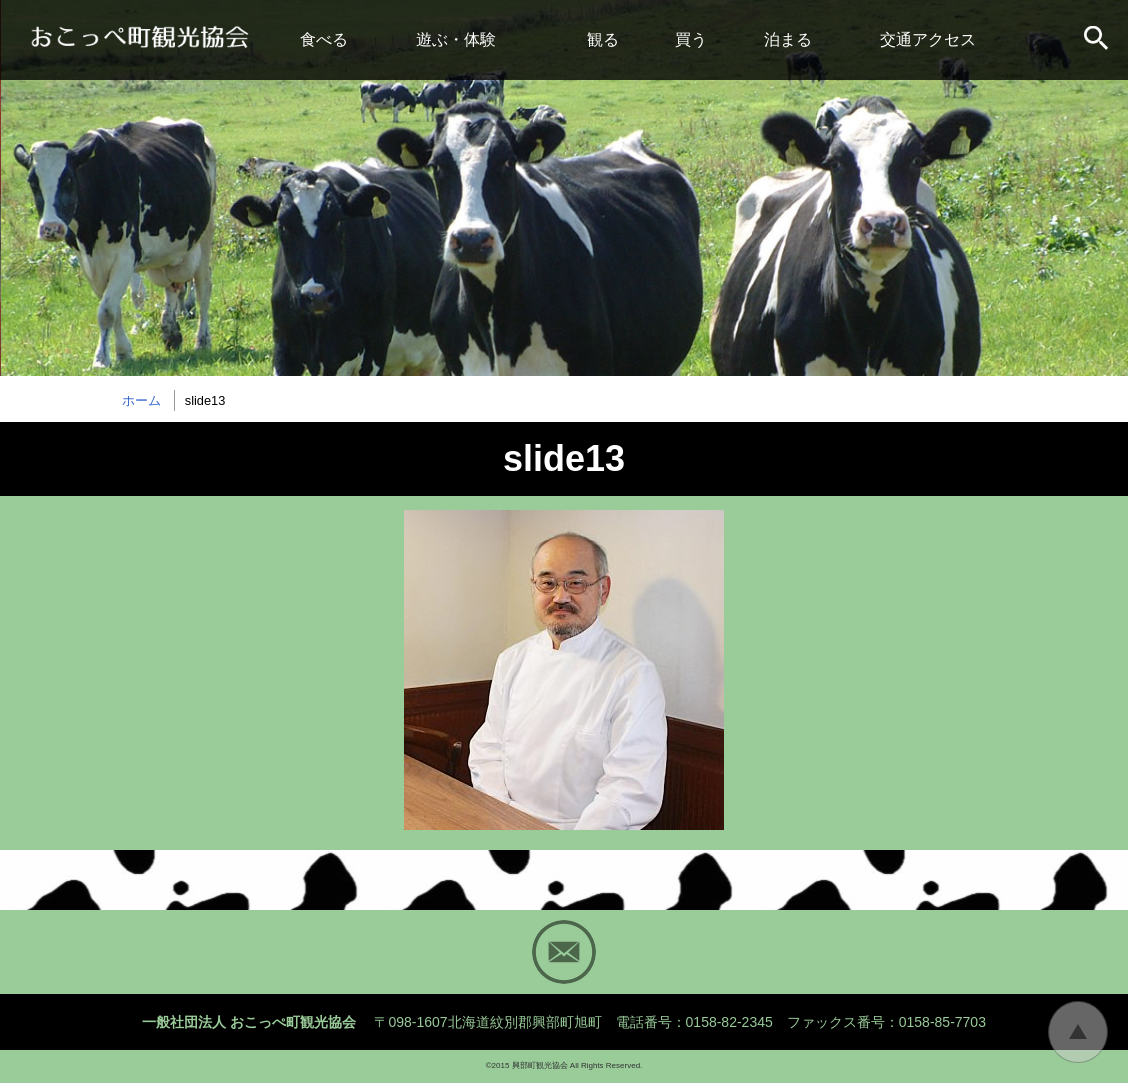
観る (603, 39)
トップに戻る (1078, 1032)
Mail (564, 952)
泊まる (788, 39)
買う (691, 39)
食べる (324, 39)
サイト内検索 (1098, 40)
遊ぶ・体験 (456, 39)
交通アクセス (928, 39)
